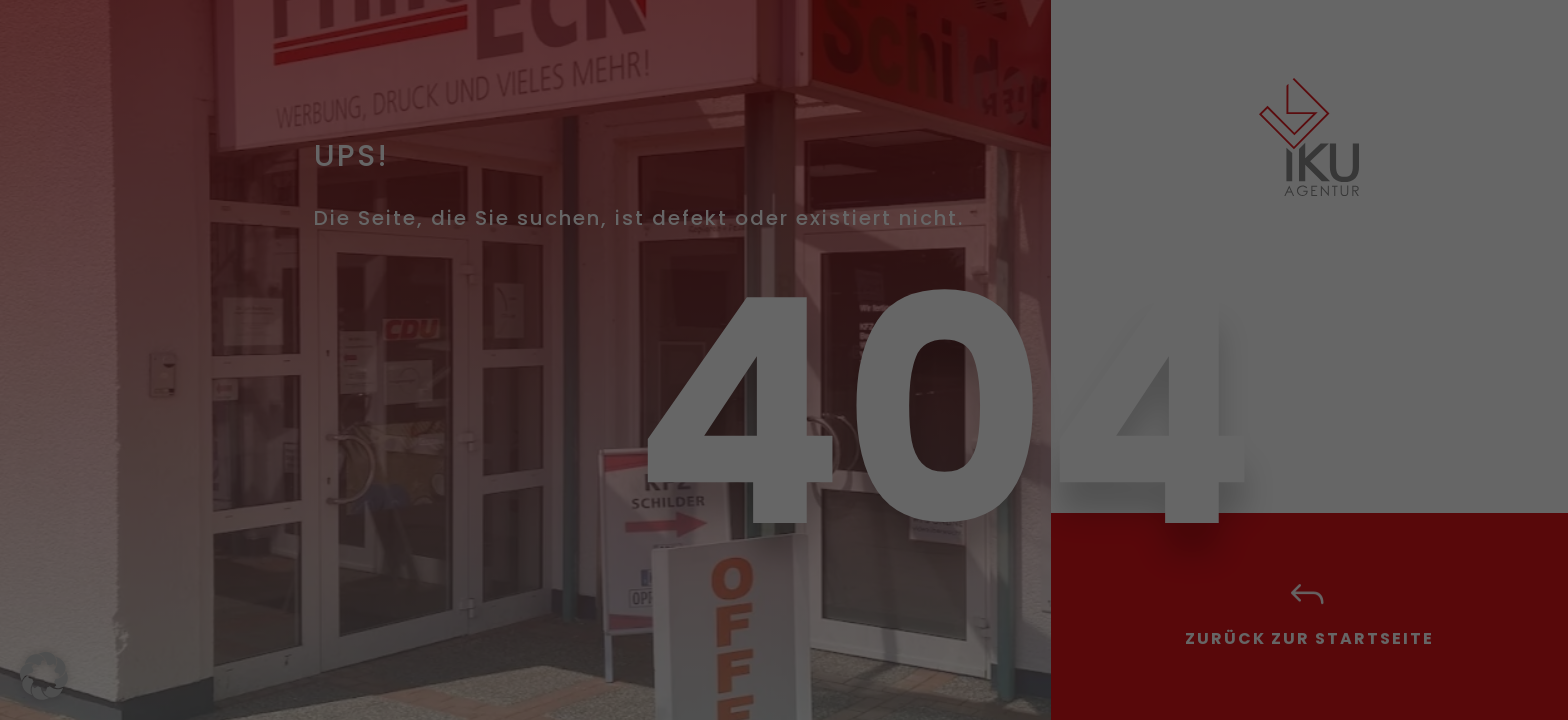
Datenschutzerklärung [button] (792, 675)
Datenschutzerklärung (492, 421)
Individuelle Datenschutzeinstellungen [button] (784, 627)
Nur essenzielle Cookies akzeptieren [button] (784, 568)
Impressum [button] (887, 675)
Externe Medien (875, 205)
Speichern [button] (976, 509)
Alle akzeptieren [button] (592, 509)
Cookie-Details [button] (689, 675)
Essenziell (855, 99)
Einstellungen (565, 442)
